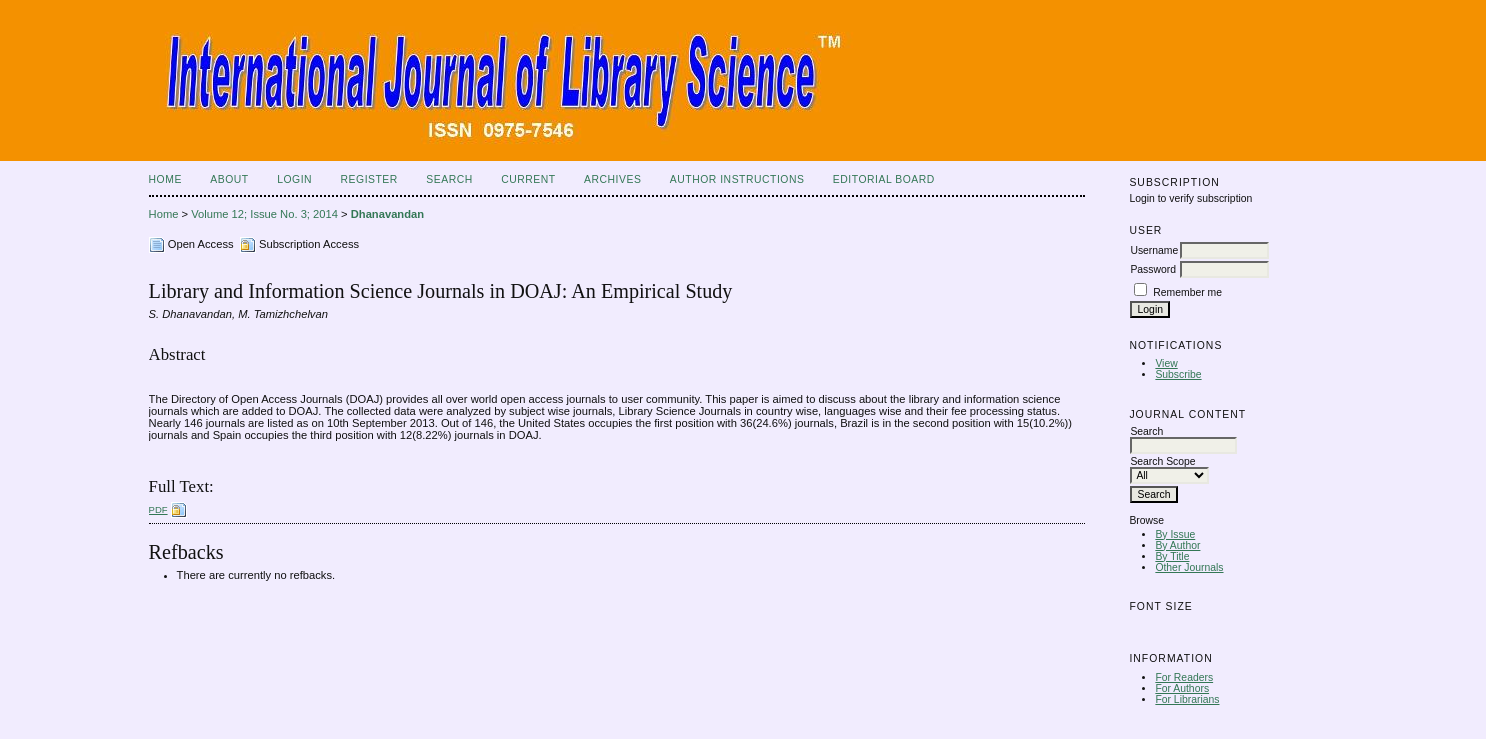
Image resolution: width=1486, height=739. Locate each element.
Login (294, 179)
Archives (612, 179)
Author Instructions (737, 179)
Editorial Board (884, 179)
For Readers (1184, 677)
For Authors (1182, 688)
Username (1154, 250)
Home (165, 179)
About (229, 179)
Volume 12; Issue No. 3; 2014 (264, 214)
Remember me (1187, 292)
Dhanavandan (387, 214)
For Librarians (1187, 699)
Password (1153, 269)
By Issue (1175, 534)
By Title (1172, 556)
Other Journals (1189, 567)
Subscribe (1178, 374)
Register (369, 179)
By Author (1177, 545)
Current (528, 179)
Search (449, 179)
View (1166, 363)
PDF (158, 509)
